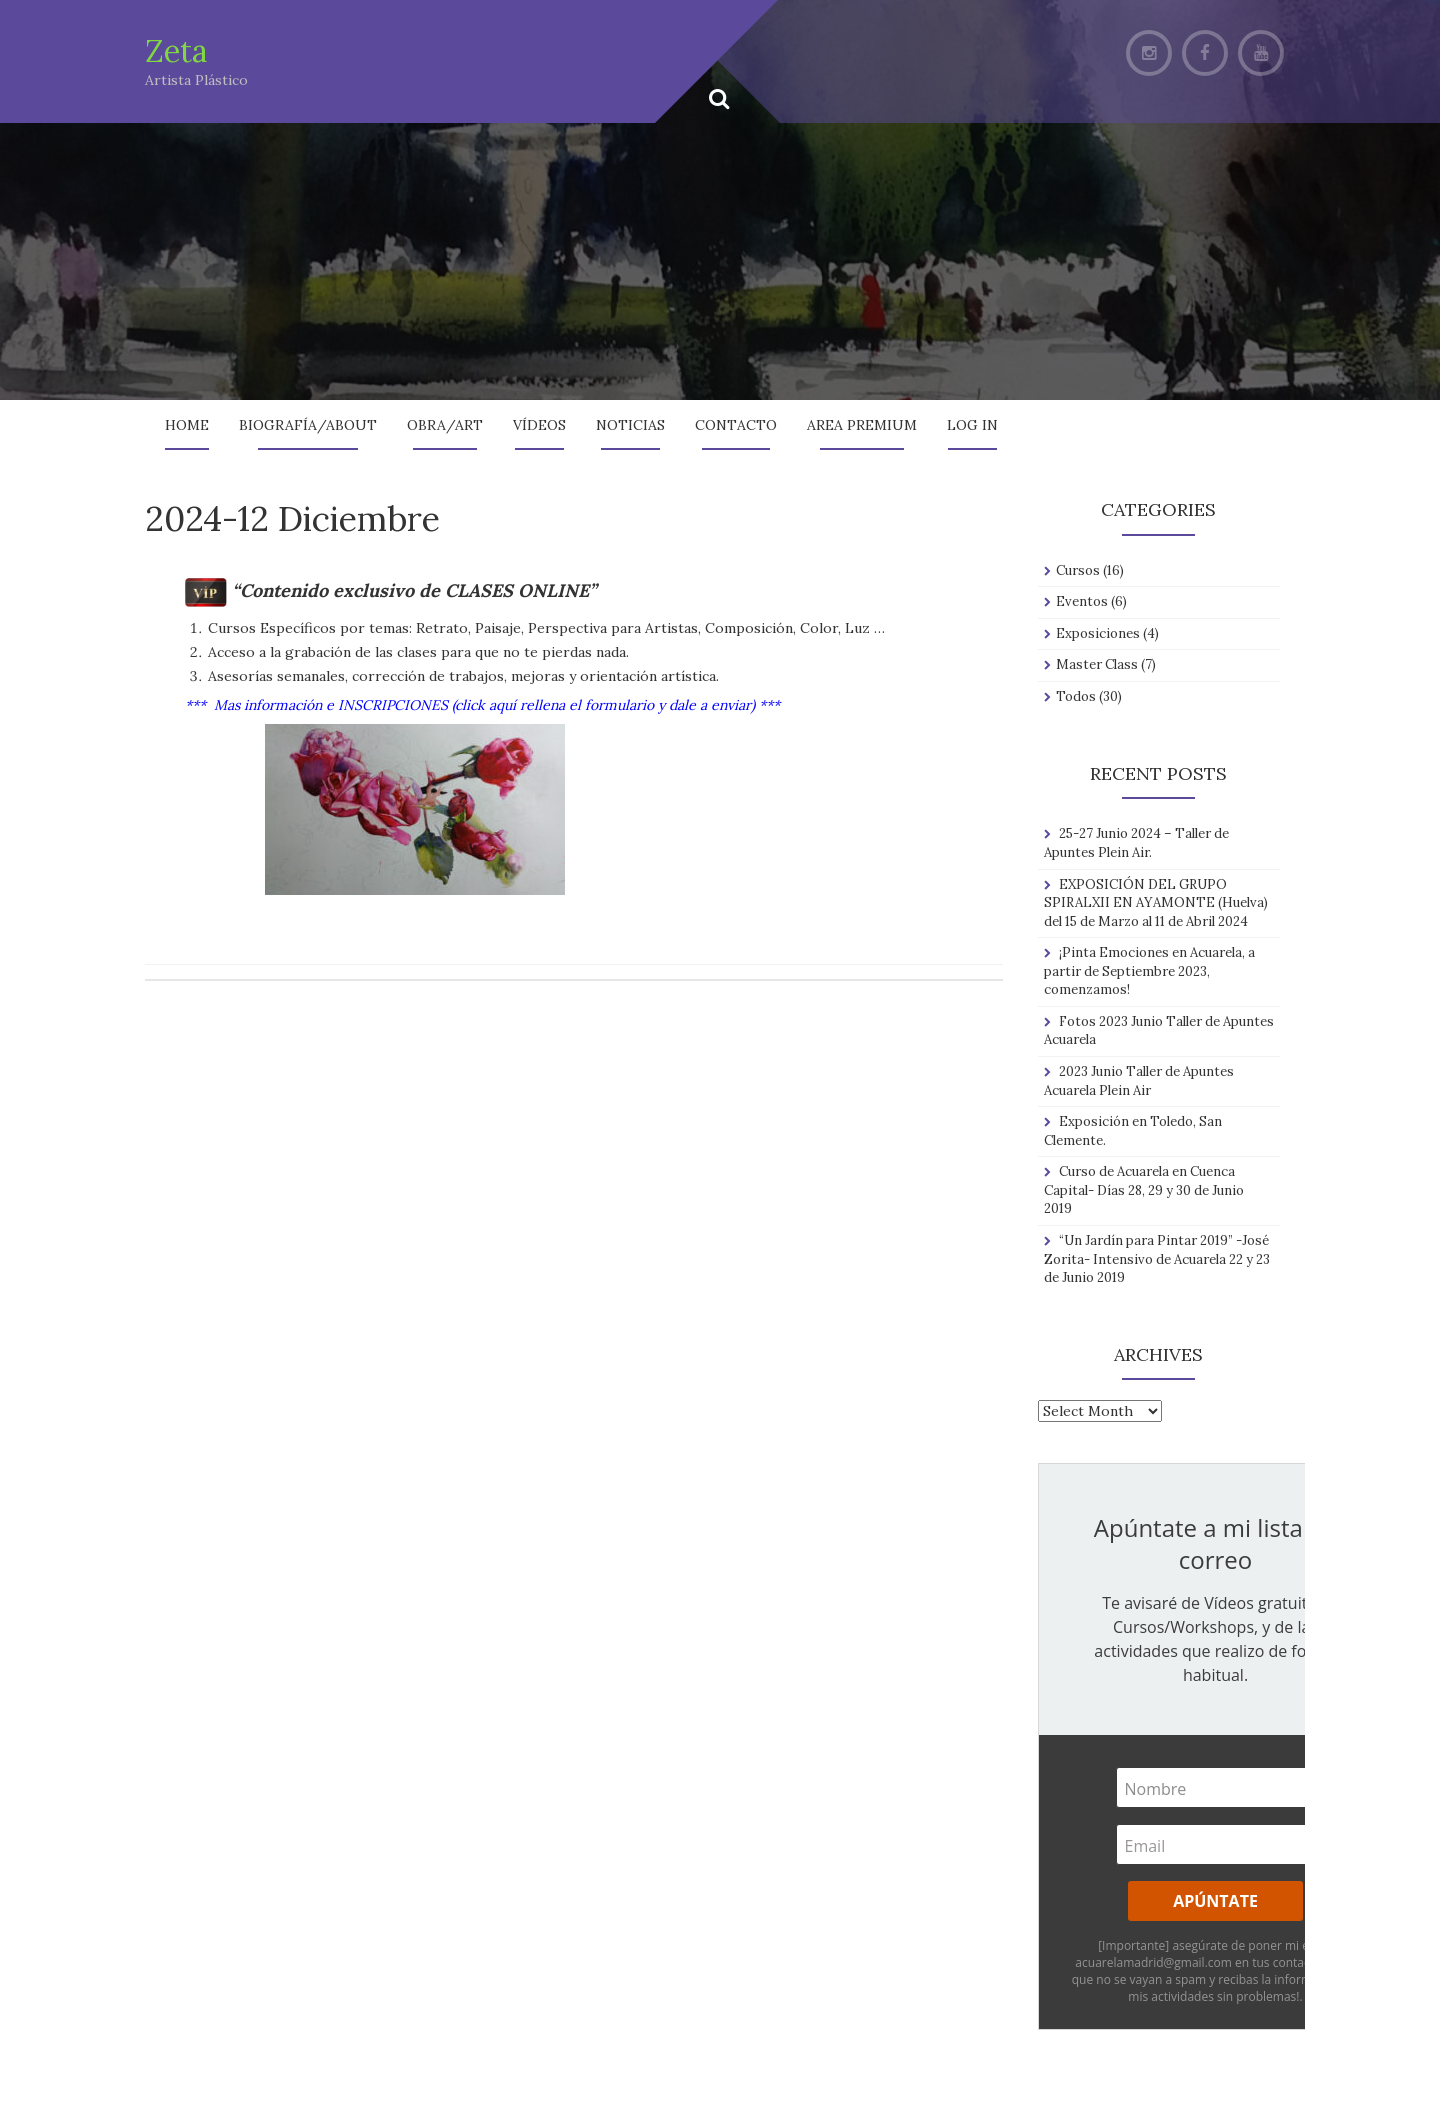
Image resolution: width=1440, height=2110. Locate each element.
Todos (1076, 696)
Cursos (1078, 570)
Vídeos (539, 425)
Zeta (176, 51)
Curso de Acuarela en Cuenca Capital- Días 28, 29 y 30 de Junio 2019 (1144, 1190)
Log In (972, 425)
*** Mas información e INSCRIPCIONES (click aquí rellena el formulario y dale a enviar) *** (482, 705)
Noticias (630, 425)
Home (187, 425)
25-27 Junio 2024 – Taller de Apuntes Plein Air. (1136, 843)
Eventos (1082, 601)
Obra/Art (445, 425)
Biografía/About (308, 425)
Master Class (1097, 664)
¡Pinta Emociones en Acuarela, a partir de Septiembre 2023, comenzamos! (1149, 971)
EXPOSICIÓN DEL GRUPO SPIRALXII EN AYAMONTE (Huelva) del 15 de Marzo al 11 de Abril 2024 (1156, 903)
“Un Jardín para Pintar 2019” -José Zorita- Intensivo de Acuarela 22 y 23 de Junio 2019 (1157, 1259)
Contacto (736, 425)
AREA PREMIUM (862, 425)
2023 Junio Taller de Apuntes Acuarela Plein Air (1139, 1081)
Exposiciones (1098, 633)
